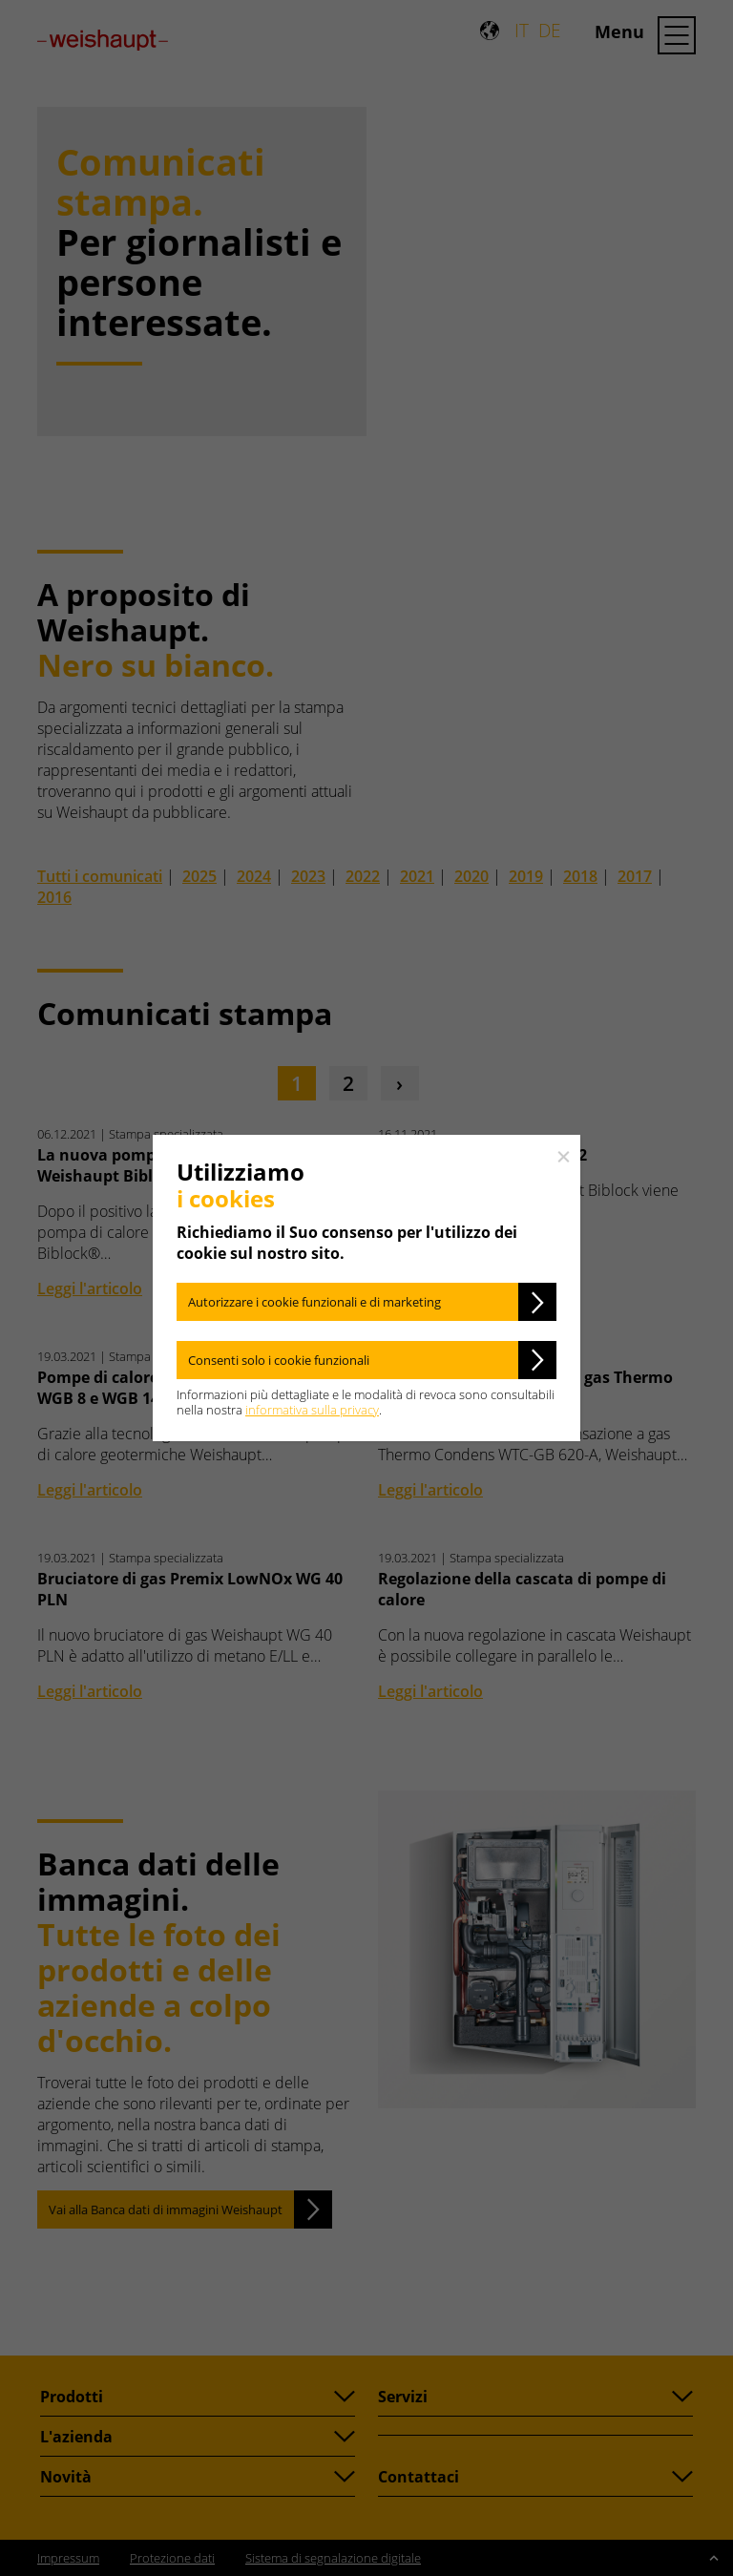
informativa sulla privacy (312, 1409)
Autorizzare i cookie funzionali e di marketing (314, 1301)
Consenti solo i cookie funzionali (278, 1360)
